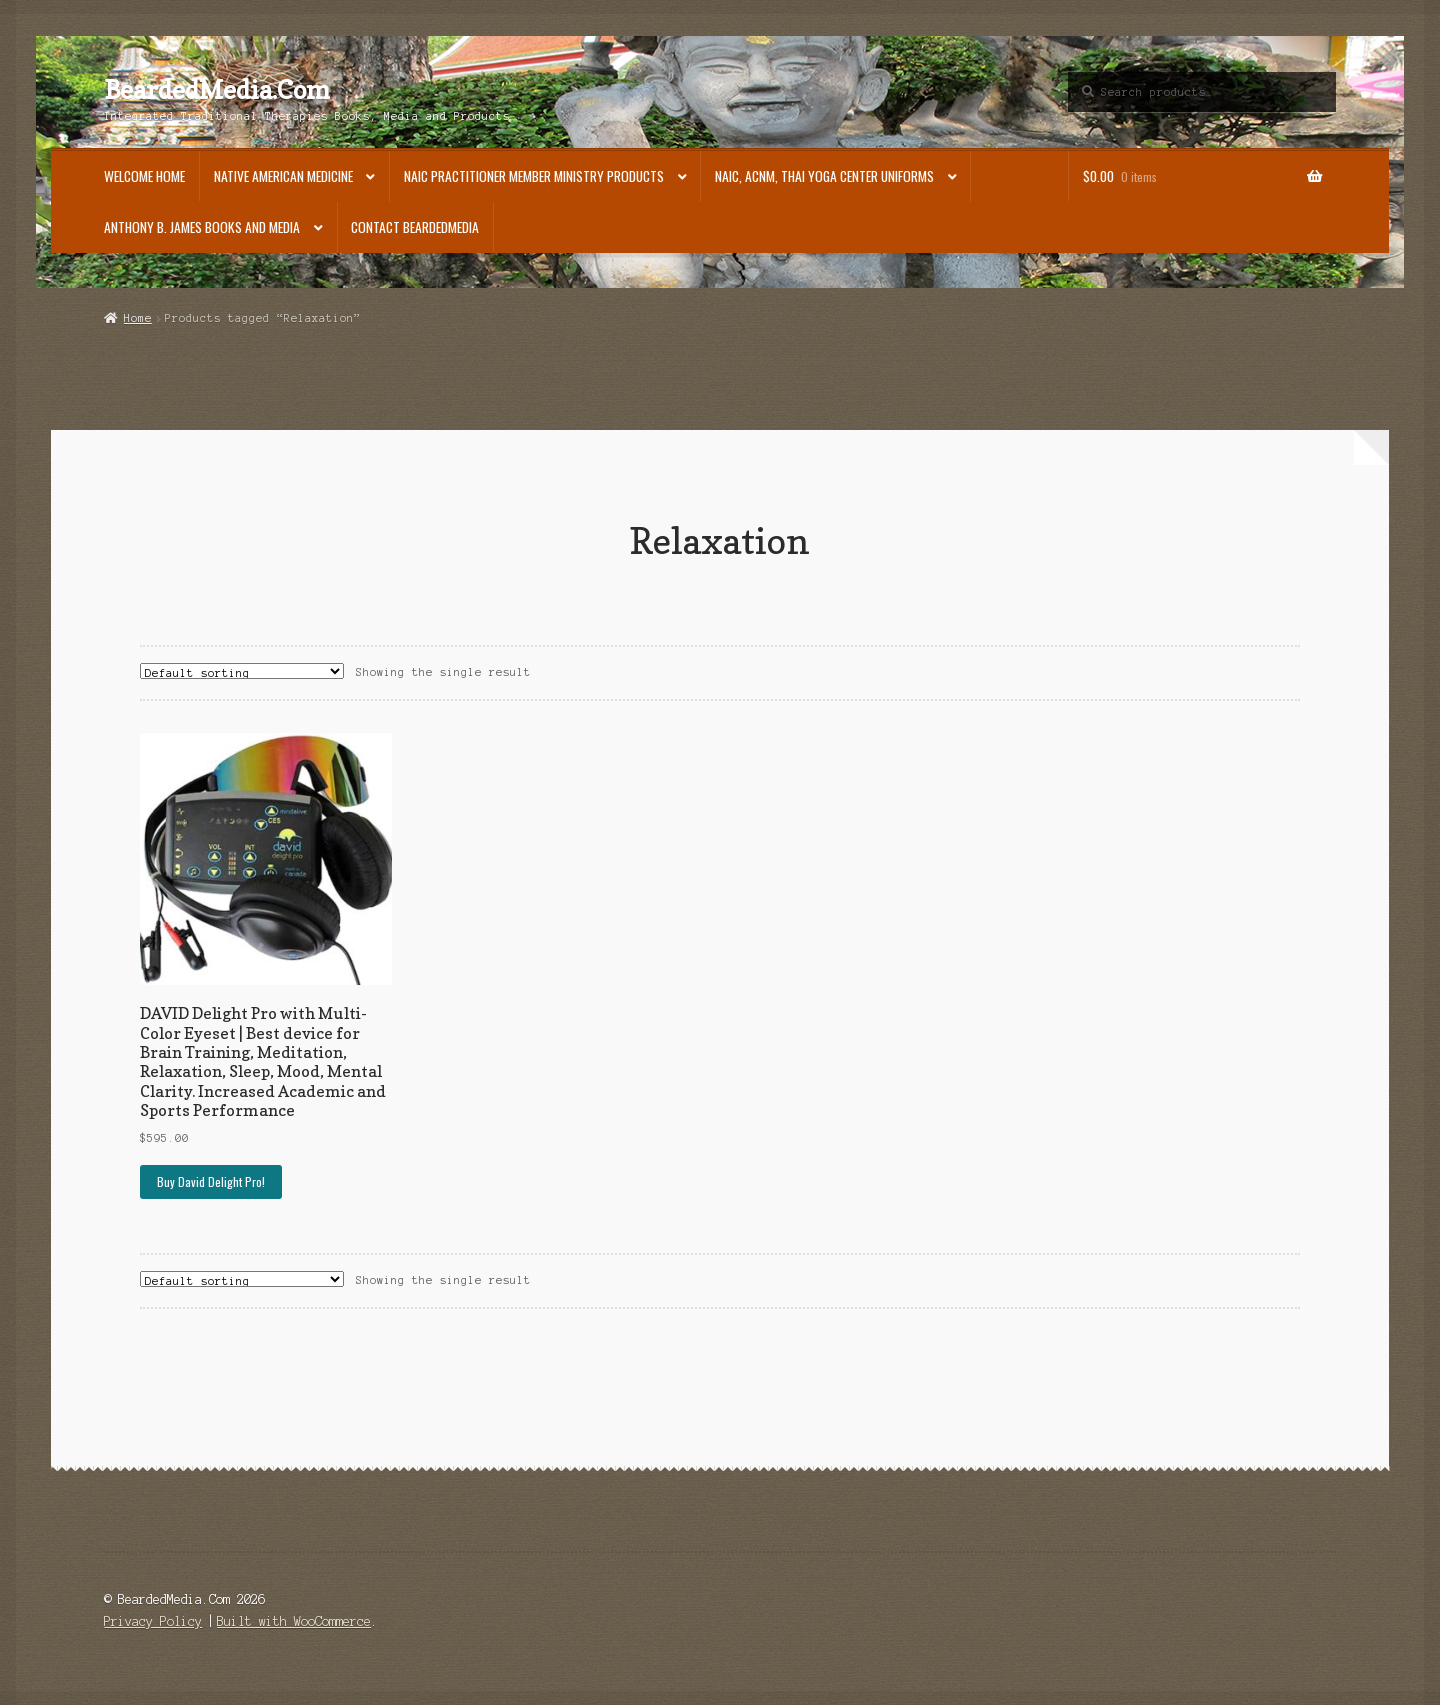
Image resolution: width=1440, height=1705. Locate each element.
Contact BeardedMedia (415, 227)
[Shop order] (242, 671)
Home (138, 318)
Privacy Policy (153, 1621)
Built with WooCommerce (294, 1621)
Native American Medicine (283, 176)
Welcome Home (144, 176)
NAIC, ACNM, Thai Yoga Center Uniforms (824, 176)
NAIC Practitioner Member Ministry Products (534, 176)
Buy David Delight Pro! (211, 1181)
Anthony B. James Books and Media (202, 227)
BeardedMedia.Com (217, 90)
